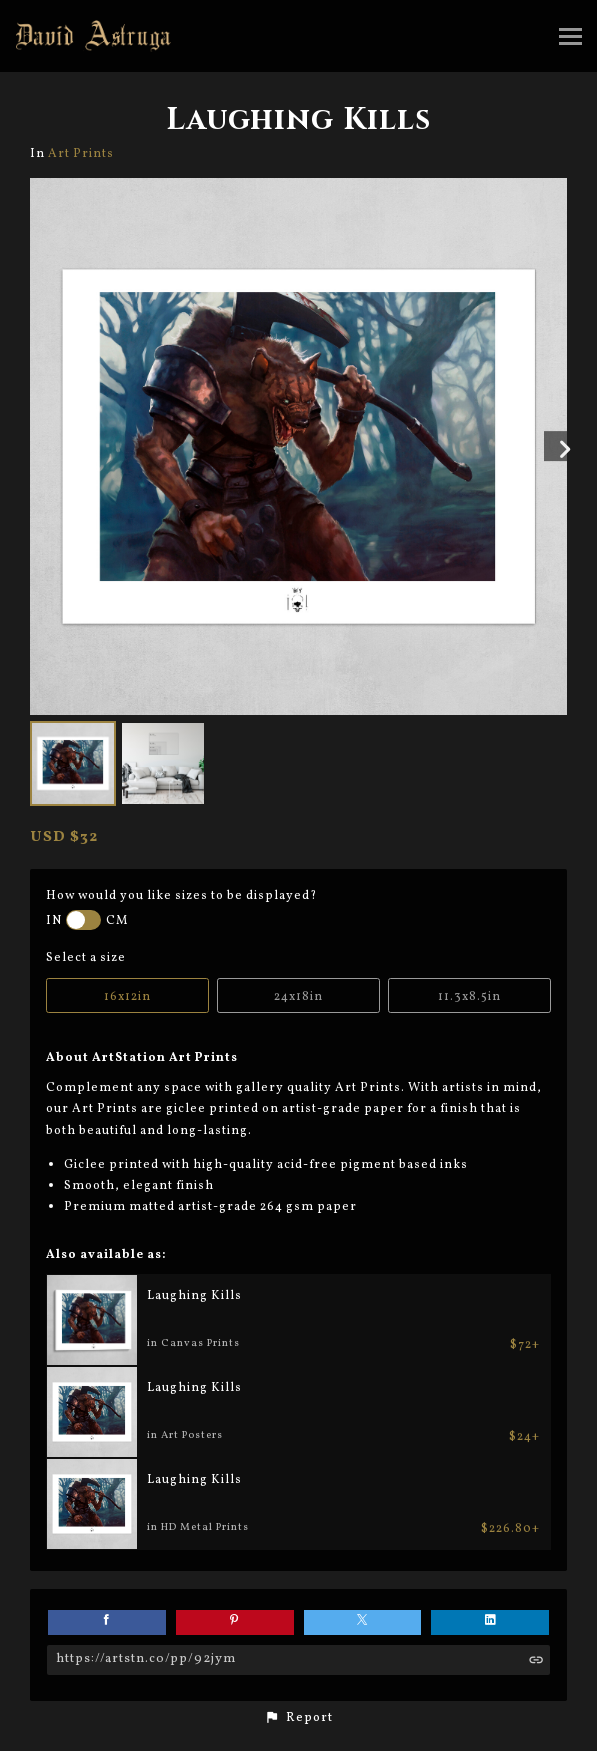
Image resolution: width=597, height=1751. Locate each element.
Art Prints (81, 153)
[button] (298, 1718)
